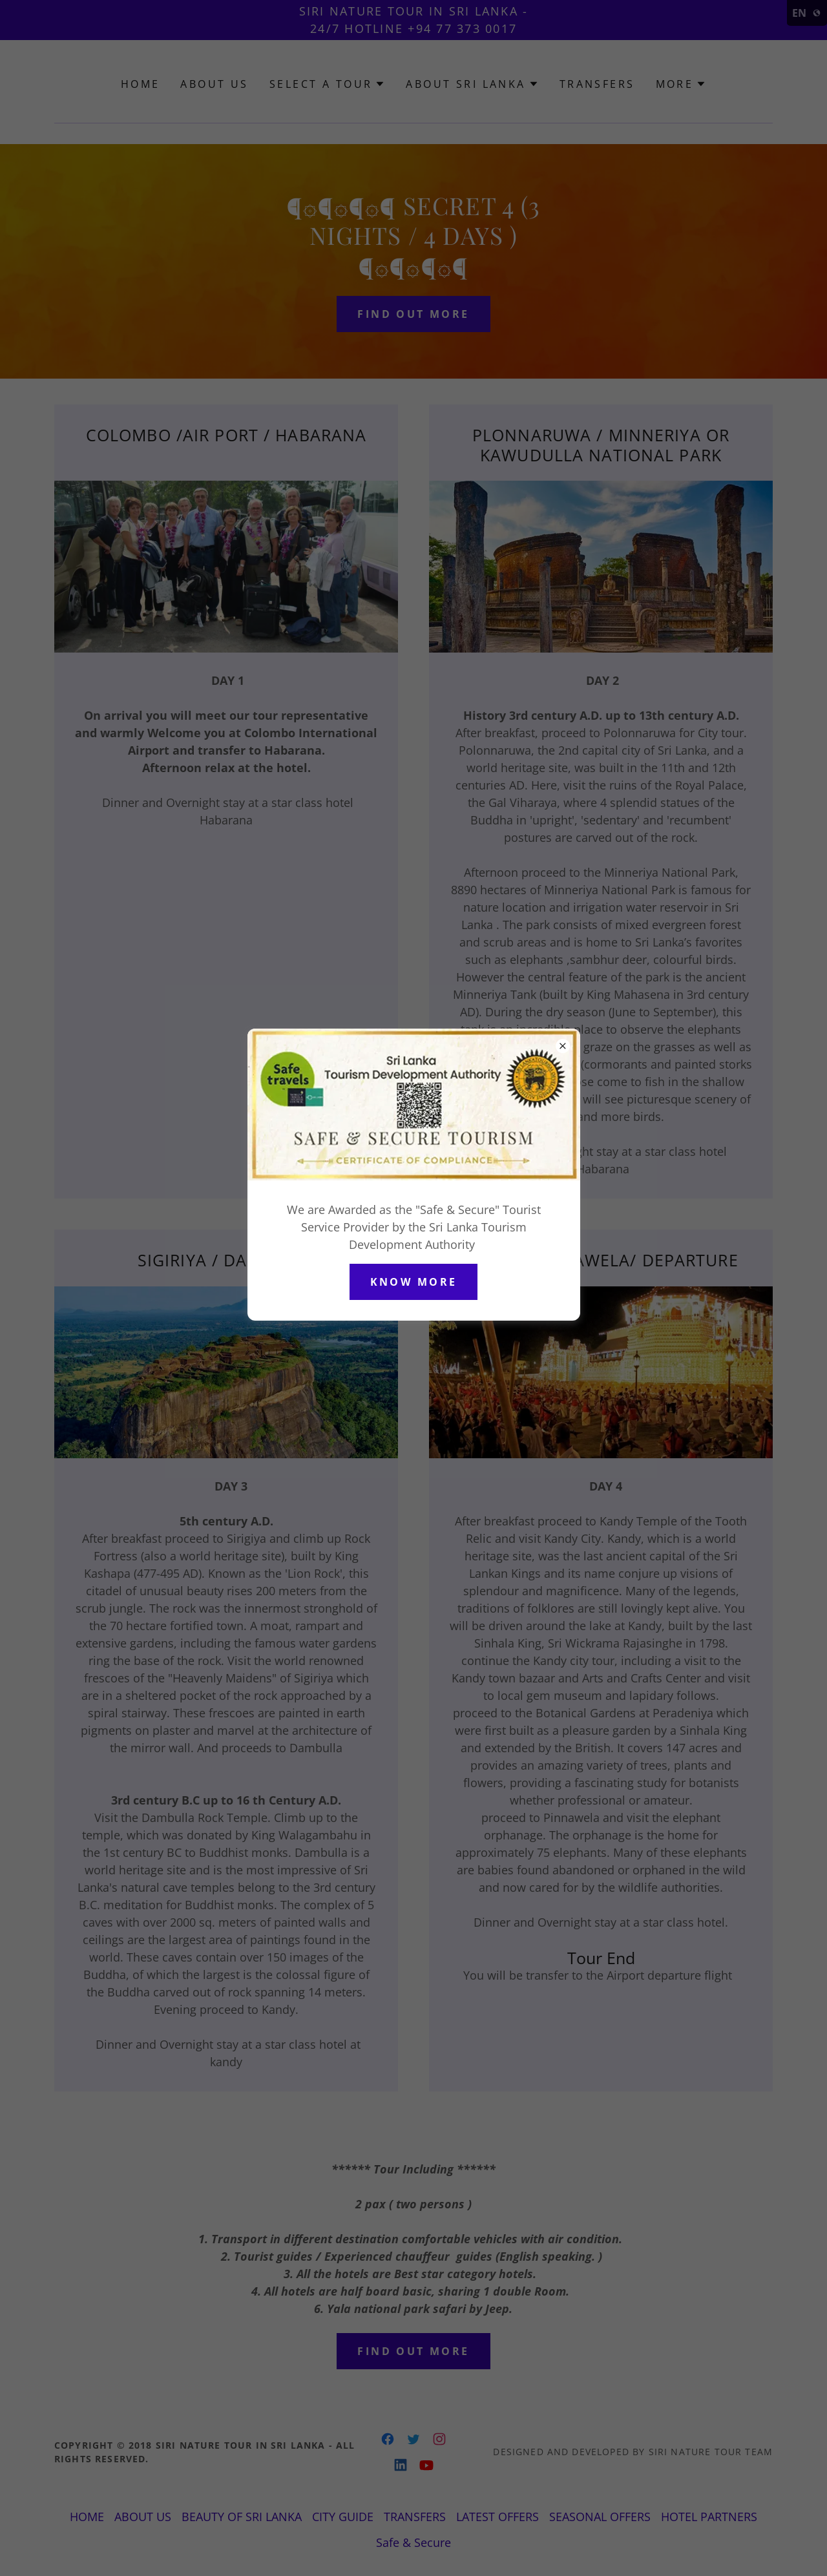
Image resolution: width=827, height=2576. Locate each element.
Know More (413, 1282)
